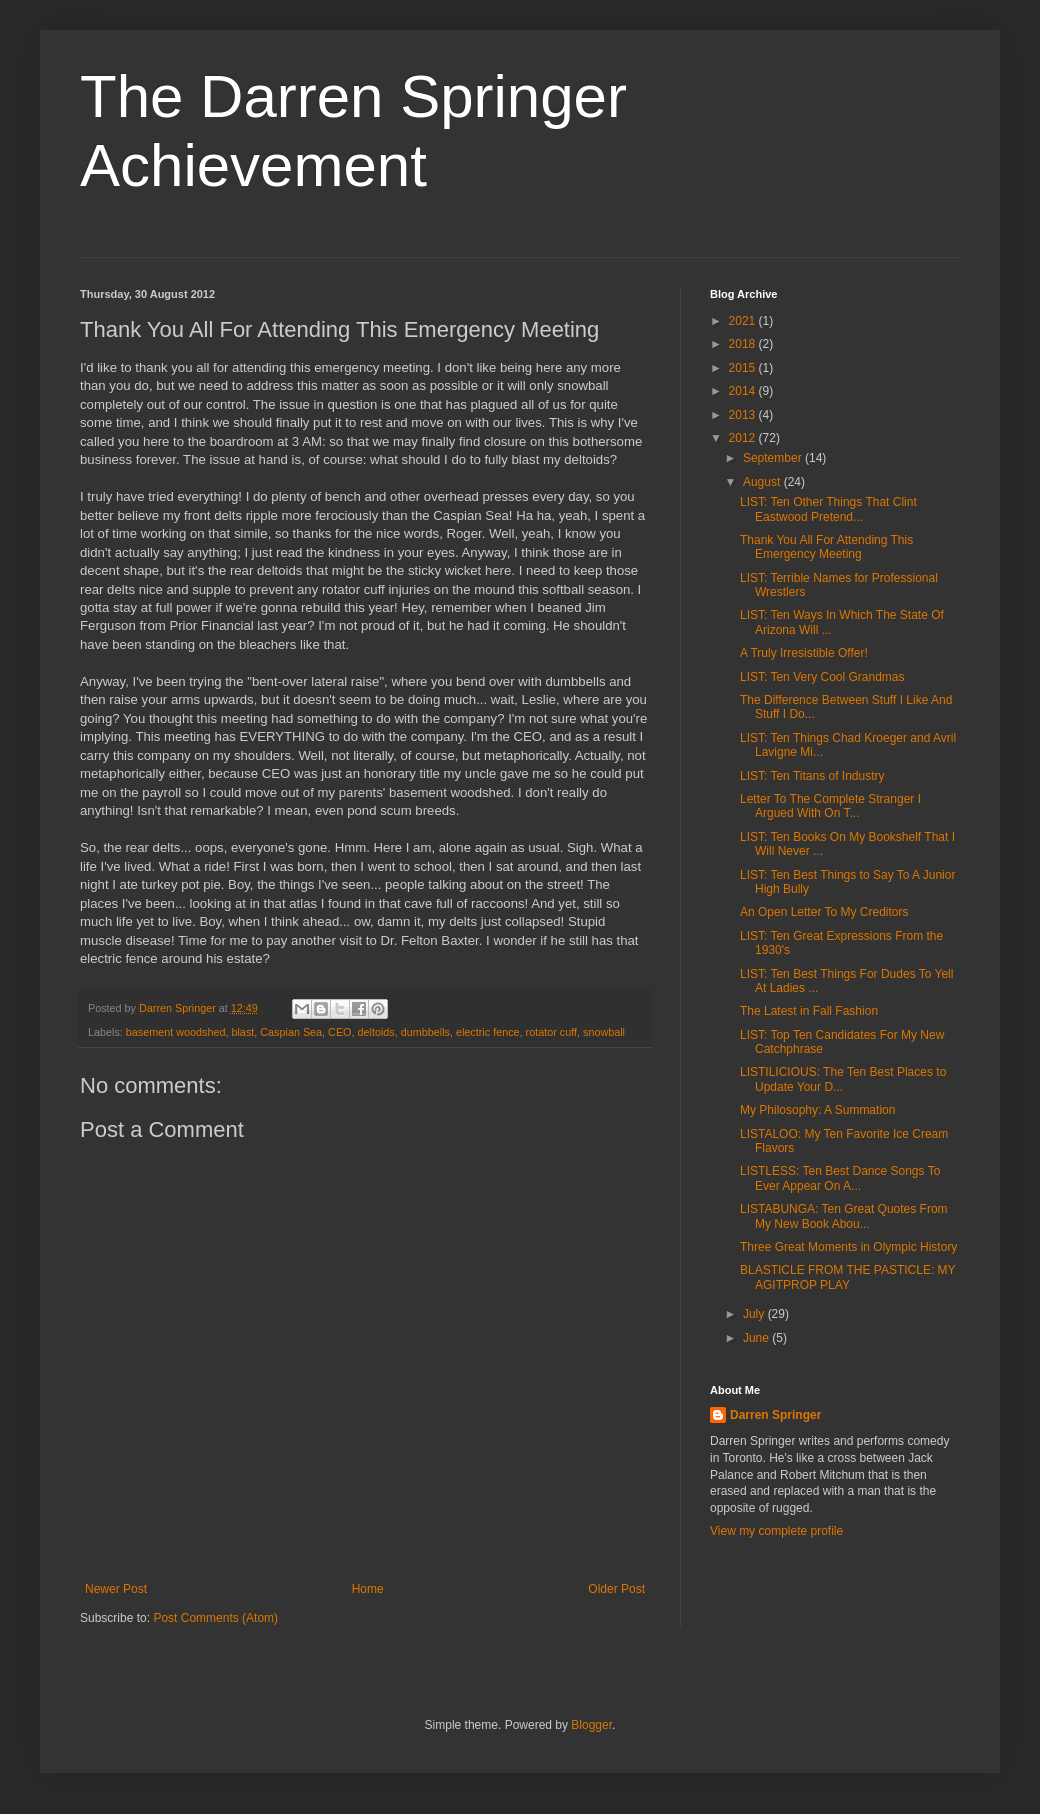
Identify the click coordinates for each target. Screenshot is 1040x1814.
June (757, 1338)
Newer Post (116, 1589)
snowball (604, 1032)
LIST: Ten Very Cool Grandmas (822, 677)
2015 (744, 368)
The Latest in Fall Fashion (809, 1011)
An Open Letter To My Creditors (824, 912)
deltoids (376, 1032)
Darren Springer (775, 1415)
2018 (744, 344)
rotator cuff (551, 1032)
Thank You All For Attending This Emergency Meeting (826, 547)
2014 (744, 391)
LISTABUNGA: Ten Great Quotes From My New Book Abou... (844, 1216)
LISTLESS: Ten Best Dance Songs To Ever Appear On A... (840, 1178)
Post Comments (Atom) (215, 1618)
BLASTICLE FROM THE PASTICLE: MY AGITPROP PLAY (847, 1277)
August (763, 482)
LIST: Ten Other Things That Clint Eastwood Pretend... (828, 509)
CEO (339, 1032)
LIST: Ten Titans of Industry (812, 776)
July (755, 1314)
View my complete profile (776, 1531)
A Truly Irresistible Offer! (804, 653)
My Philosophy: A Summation (817, 1110)
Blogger (591, 1725)
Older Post (616, 1589)
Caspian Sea (291, 1032)
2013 (744, 415)
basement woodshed (176, 1032)
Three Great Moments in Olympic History (848, 1247)
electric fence (488, 1032)
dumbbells (425, 1032)
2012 (744, 438)
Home (368, 1589)
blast (242, 1032)
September (774, 458)
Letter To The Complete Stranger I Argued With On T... (830, 806)
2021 (744, 321)
